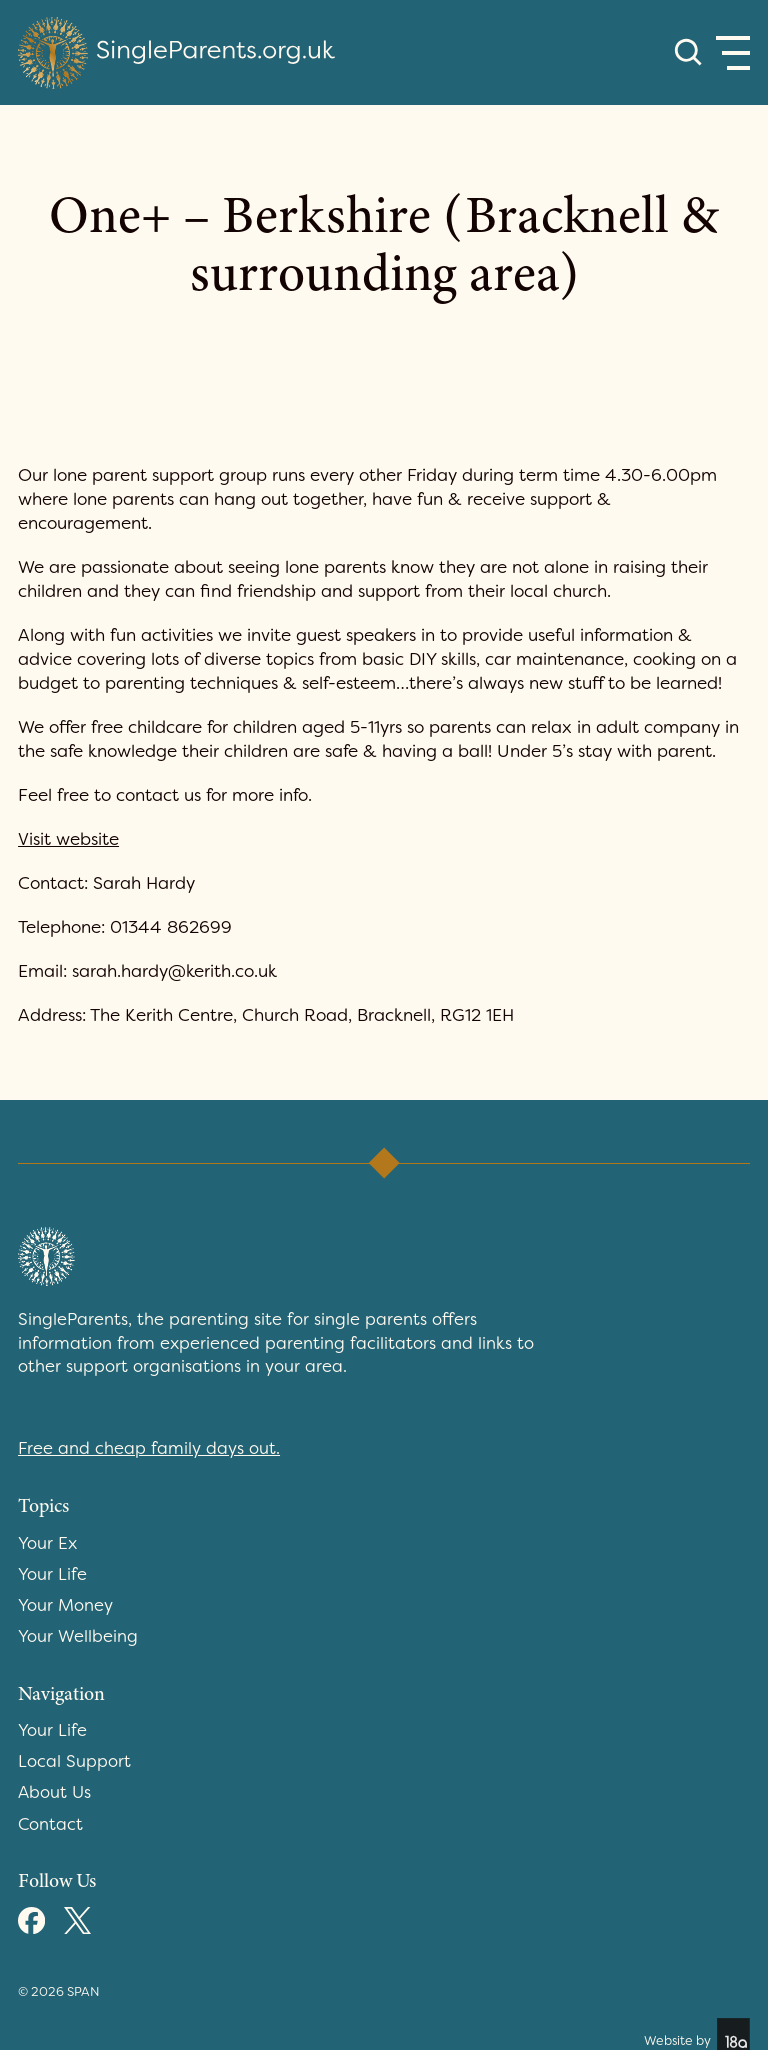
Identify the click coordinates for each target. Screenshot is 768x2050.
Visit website (68, 839)
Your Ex (47, 1543)
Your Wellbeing (78, 1636)
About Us (54, 1792)
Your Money (65, 1605)
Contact (50, 1824)
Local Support (74, 1761)
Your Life (52, 1574)
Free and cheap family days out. (149, 1448)
